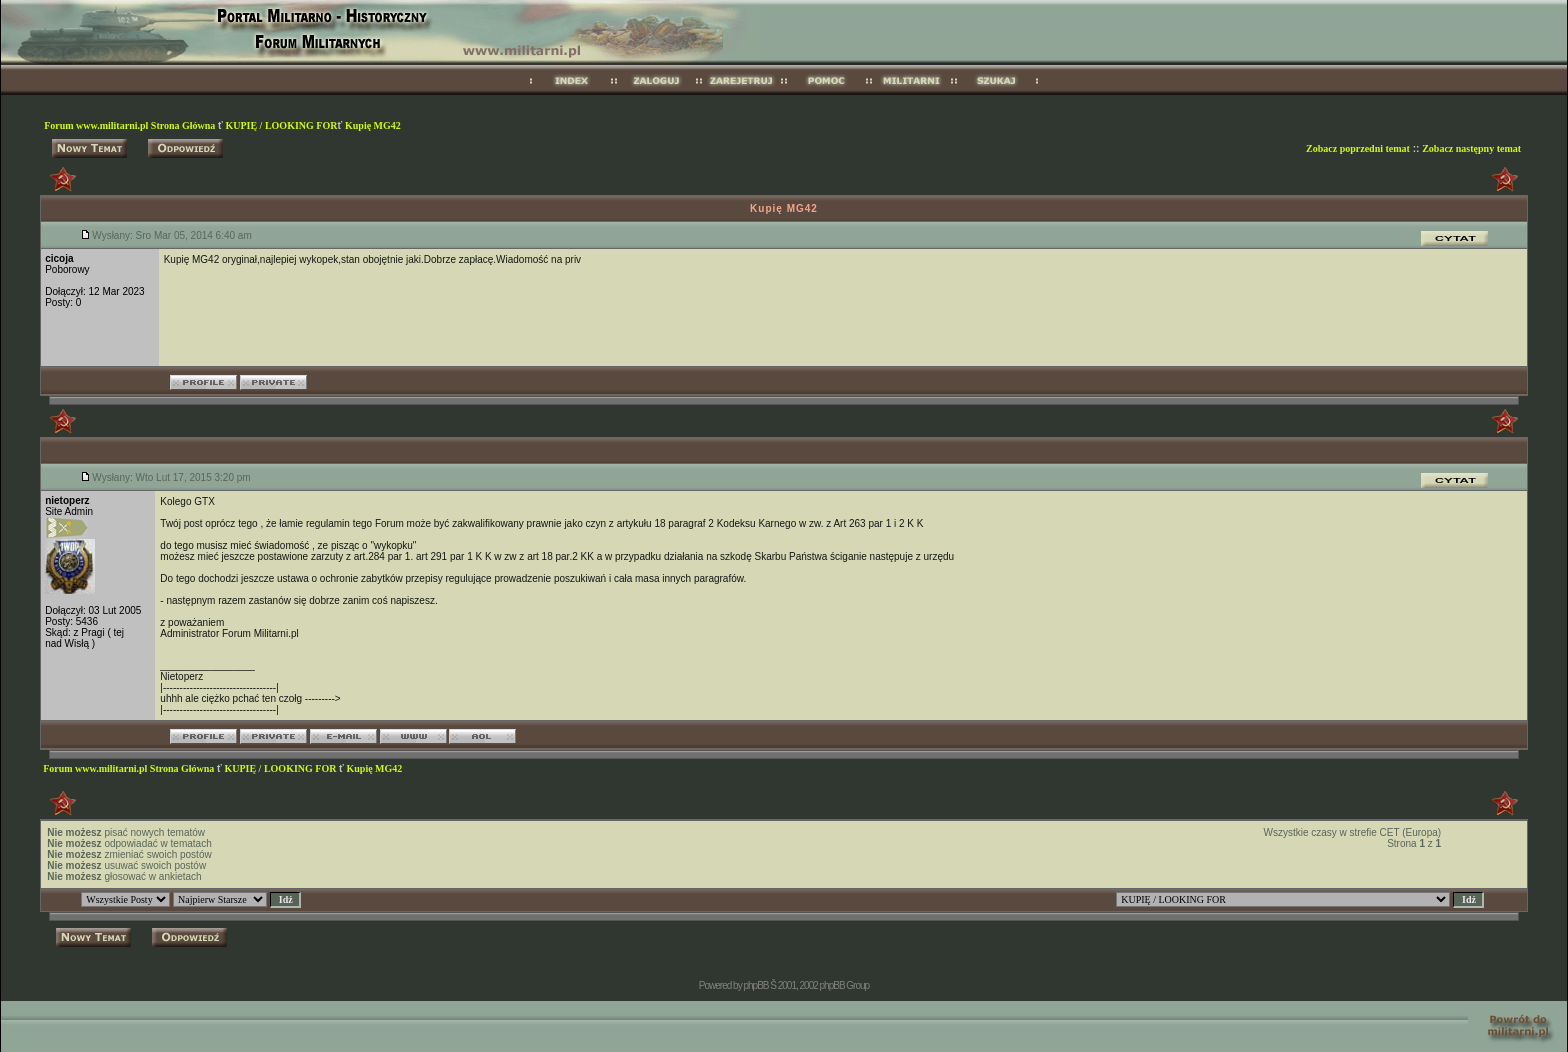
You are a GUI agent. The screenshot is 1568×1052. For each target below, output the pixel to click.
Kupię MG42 (373, 125)
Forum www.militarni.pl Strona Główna (131, 125)
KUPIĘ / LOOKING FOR (281, 125)
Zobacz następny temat (1471, 148)
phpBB (755, 985)
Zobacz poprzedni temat (1358, 148)
